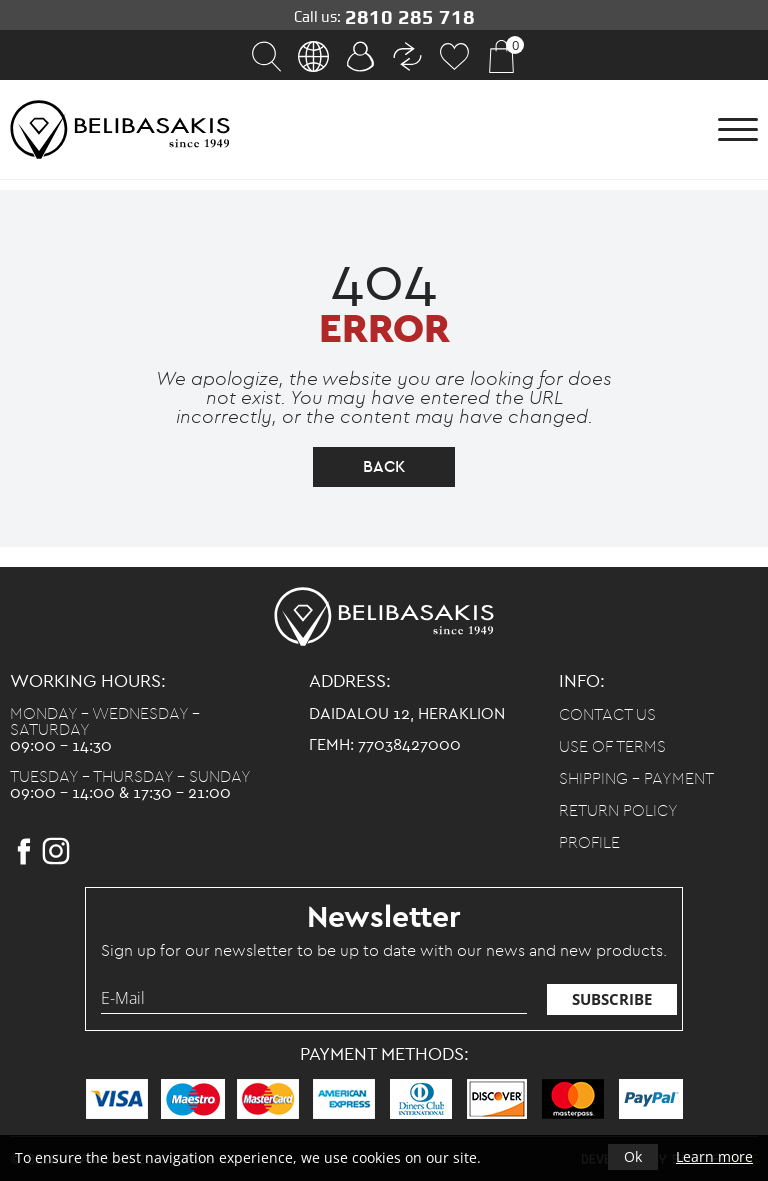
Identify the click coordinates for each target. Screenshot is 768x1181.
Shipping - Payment (636, 779)
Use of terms (612, 747)
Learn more (714, 1156)
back (384, 467)
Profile (589, 843)
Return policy (618, 811)
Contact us (607, 715)
